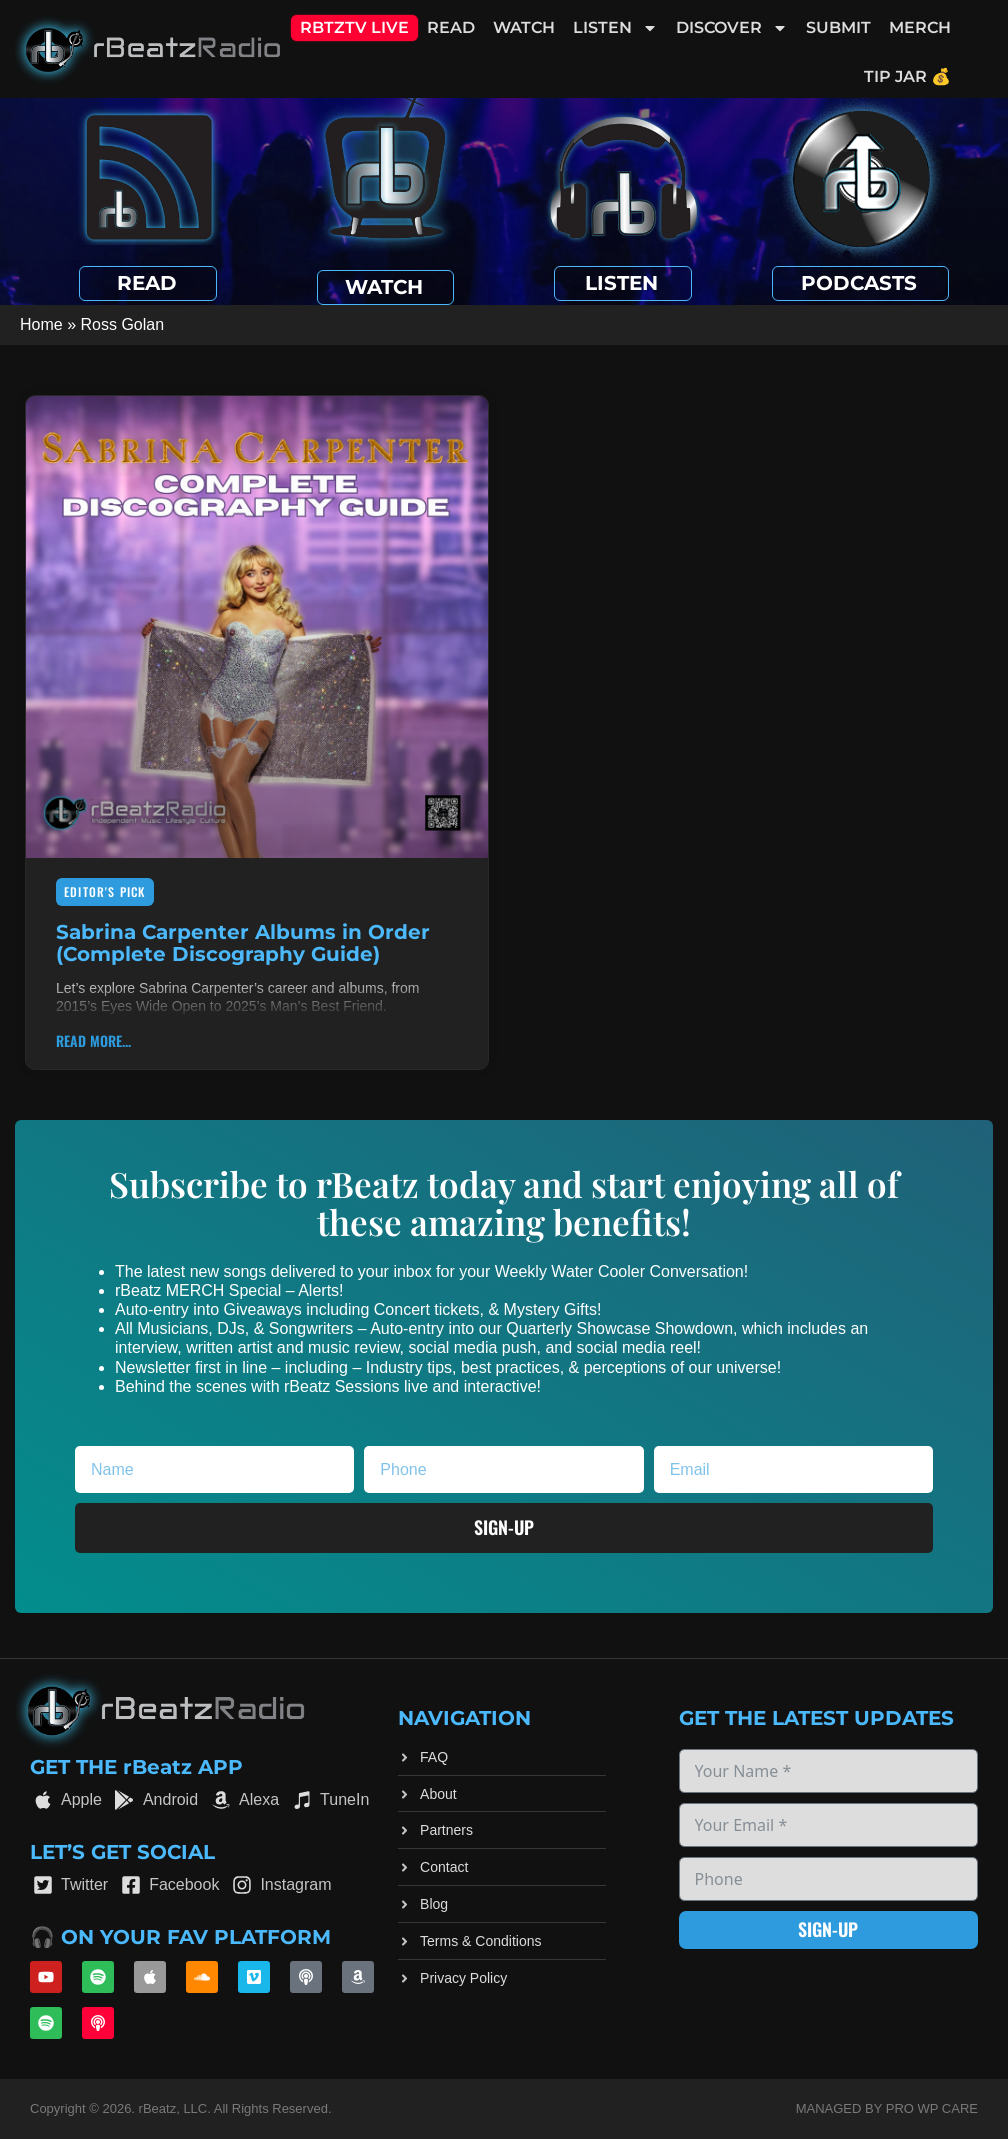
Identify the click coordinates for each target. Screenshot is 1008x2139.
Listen (615, 28)
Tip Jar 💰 (907, 76)
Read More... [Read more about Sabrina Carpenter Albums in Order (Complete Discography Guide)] (93, 1040)
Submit (838, 27)
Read (451, 27)
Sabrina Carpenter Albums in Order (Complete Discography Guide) (243, 943)
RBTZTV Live (354, 27)
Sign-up (828, 1929)
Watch (524, 27)
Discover (732, 28)
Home (41, 324)
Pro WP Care (932, 2108)
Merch (920, 27)
